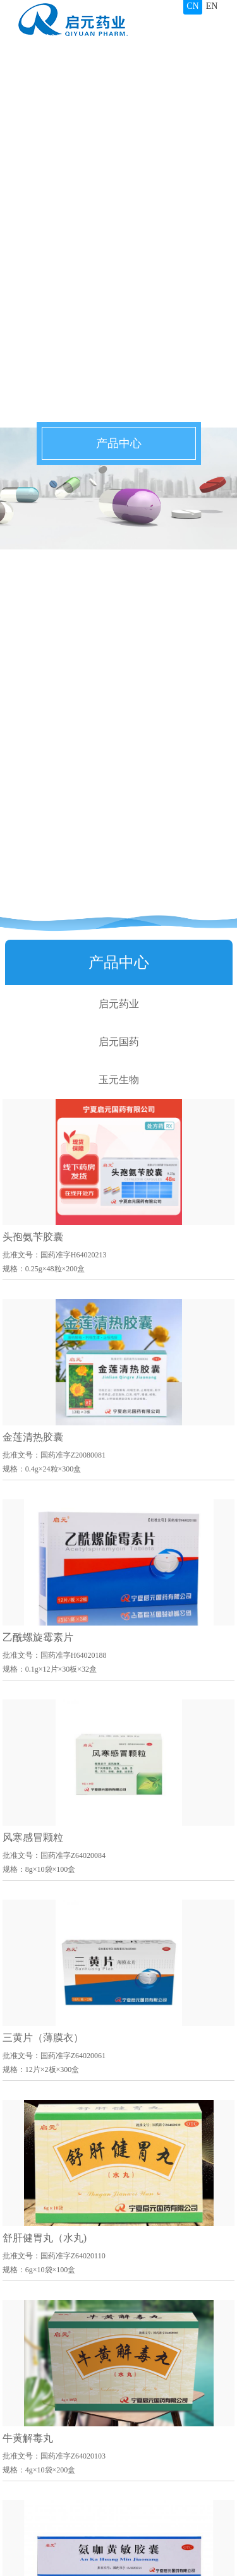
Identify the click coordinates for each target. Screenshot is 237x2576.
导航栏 (208, 25)
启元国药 (119, 1041)
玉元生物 (119, 1079)
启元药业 (119, 1003)
